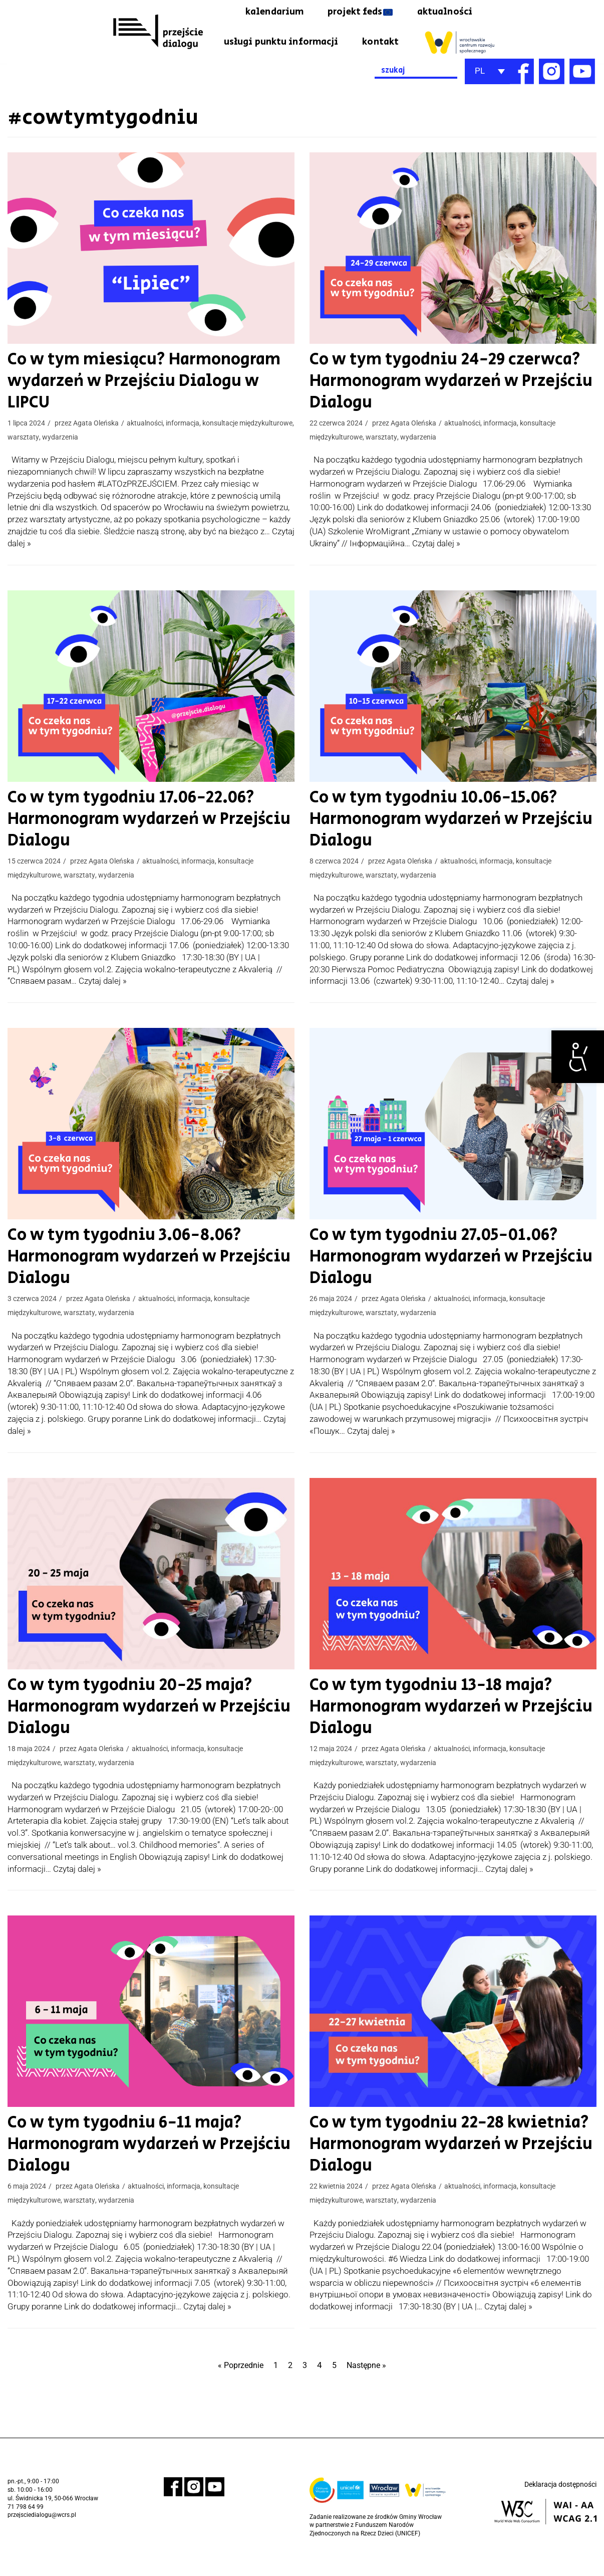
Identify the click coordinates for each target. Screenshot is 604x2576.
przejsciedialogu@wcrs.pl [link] (42, 2538)
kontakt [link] (453, 39)
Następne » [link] (369, 2389)
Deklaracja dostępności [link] (560, 2509)
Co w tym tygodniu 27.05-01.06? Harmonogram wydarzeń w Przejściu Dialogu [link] (438, 1282)
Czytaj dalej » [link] (436, 570)
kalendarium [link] (261, 12)
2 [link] (290, 2389)
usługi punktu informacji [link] (348, 39)
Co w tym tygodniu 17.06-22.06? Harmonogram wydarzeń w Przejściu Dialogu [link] (136, 845)
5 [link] (335, 2389)
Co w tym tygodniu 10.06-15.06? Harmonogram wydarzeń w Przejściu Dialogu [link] (438, 845)
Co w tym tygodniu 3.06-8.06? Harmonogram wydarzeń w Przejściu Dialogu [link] (136, 1282)
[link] (577, 1056)
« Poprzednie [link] (238, 2389)
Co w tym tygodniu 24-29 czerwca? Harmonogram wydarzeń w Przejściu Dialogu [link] (438, 408)
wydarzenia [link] (60, 443)
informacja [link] (182, 428)
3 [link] (305, 2389)
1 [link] (275, 2389)
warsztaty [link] (23, 443)
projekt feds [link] (353, 12)
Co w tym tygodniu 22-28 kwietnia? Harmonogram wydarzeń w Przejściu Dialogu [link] (438, 2168)
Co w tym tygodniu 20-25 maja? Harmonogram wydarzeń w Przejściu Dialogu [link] (136, 1731)
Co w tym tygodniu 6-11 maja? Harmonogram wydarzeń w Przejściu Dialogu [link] (136, 2168)
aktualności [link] (442, 12)
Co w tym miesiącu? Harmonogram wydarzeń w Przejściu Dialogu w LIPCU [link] (142, 397)
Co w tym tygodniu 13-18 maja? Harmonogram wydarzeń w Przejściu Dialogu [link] (438, 1731)
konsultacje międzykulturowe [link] (247, 428)
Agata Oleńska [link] (96, 428)
